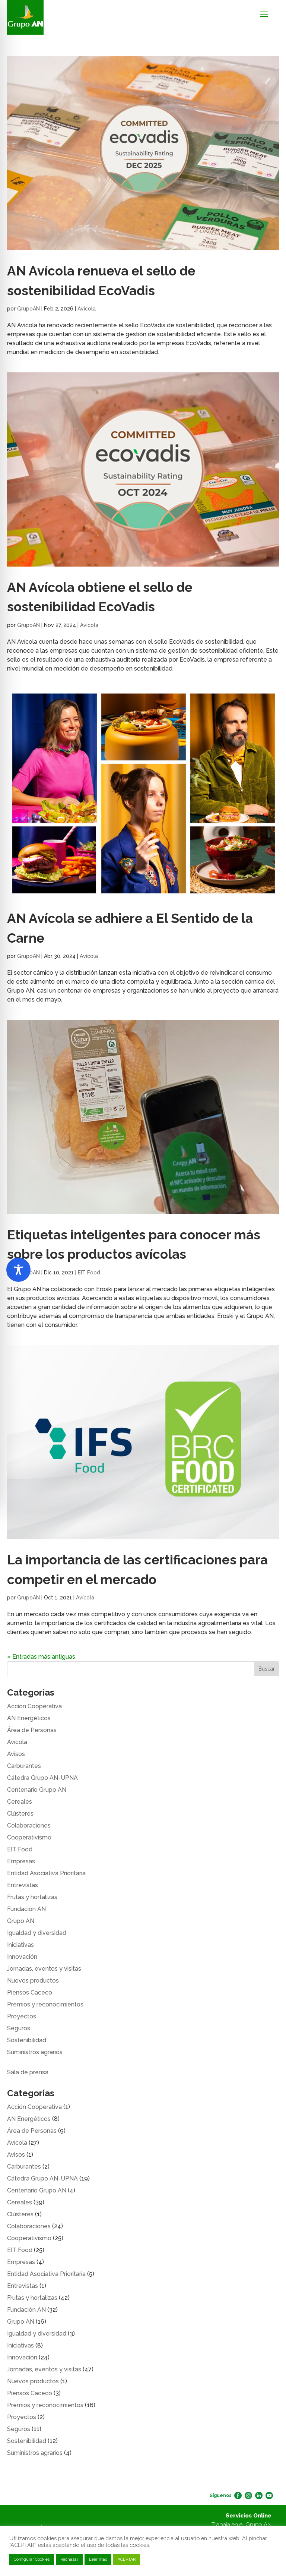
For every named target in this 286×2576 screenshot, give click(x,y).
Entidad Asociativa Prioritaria (46, 1873)
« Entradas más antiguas (41, 1656)
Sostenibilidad (26, 2040)
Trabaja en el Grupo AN (241, 2524)
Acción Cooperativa (34, 1706)
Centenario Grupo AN (36, 1789)
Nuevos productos (33, 1980)
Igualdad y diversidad (36, 1932)
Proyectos (21, 2016)
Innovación (22, 1956)
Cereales (19, 1801)
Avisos (16, 1753)
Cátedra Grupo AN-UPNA (42, 1777)
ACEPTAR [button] (127, 2559)
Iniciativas (20, 1944)
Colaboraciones (29, 1825)
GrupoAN (28, 309)
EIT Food (89, 1273)
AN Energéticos (29, 1718)
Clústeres (20, 1813)
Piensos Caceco (29, 1992)
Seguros (18, 2028)
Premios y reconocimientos (45, 2004)
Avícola (86, 309)
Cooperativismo (29, 1837)
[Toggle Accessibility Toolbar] (18, 1270)
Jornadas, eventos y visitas (44, 1968)
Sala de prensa (27, 2072)
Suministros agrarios (35, 2052)
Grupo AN (20, 1920)
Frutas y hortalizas (32, 1897)
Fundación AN (26, 1909)
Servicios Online (248, 2515)
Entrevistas (22, 1885)
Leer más (98, 2559)
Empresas (21, 1861)
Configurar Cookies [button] (32, 2559)
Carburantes (24, 1765)
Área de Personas (32, 1730)
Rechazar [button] (69, 2559)
